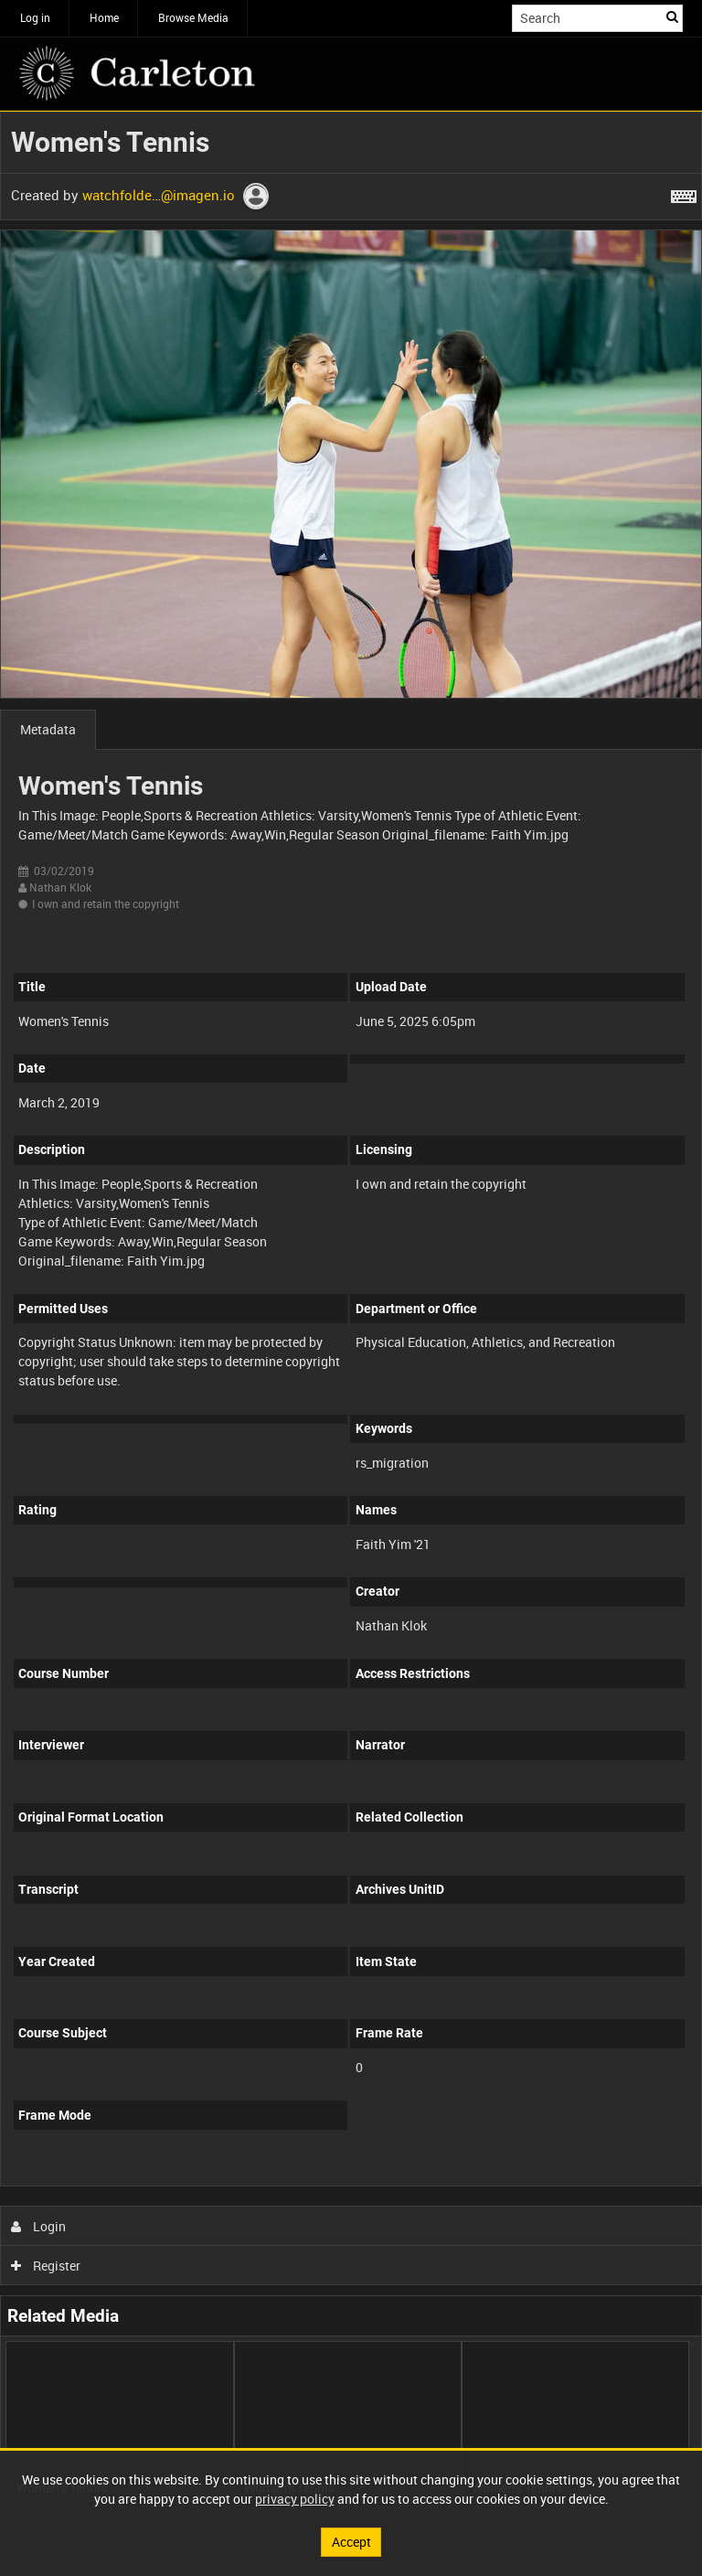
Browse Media (193, 17)
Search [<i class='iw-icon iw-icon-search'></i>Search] (672, 16)
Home (104, 17)
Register (46, 2265)
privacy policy (295, 2498)
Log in (35, 17)
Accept (351, 2541)
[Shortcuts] (684, 193)
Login (39, 2226)
